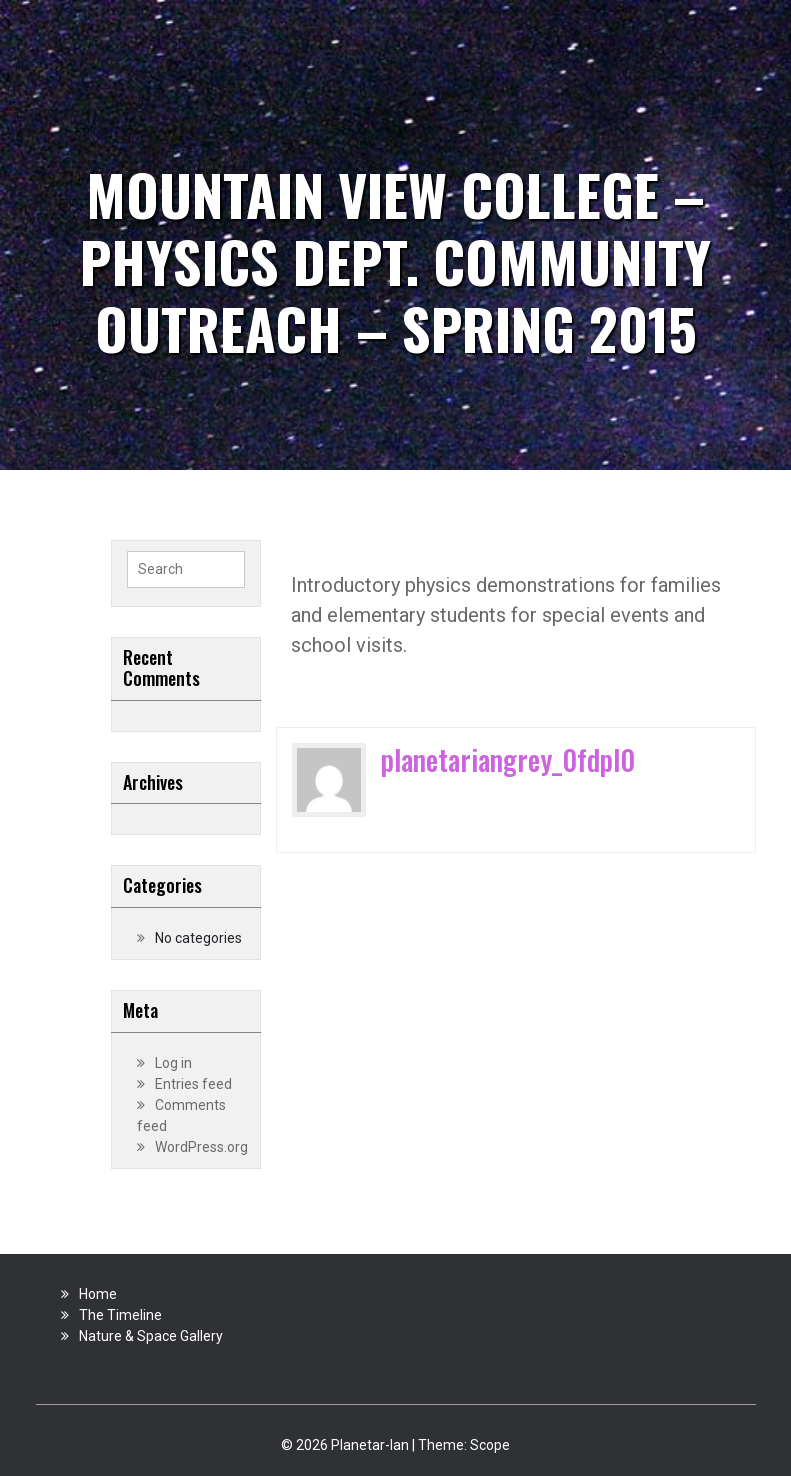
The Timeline (120, 1315)
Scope (490, 1445)
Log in (173, 1063)
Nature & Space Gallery (151, 1336)
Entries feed (193, 1084)
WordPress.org (201, 1147)
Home (98, 1294)
